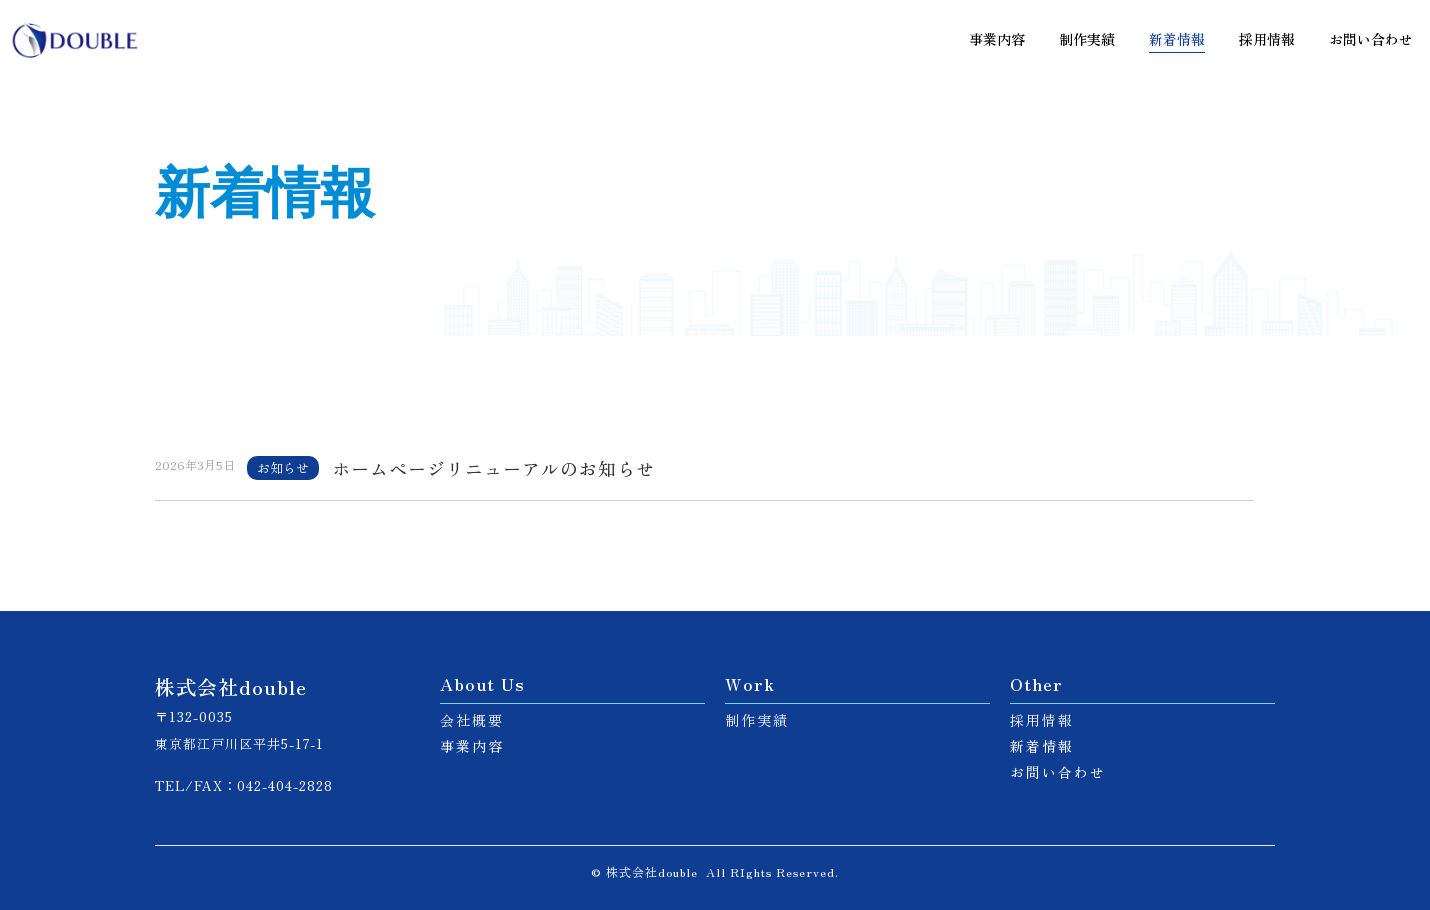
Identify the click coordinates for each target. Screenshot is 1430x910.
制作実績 (1087, 39)
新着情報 (1177, 39)
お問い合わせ (1371, 39)
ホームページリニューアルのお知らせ (493, 468)
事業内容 (997, 39)
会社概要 (472, 720)
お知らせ (283, 467)
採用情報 (1267, 39)
